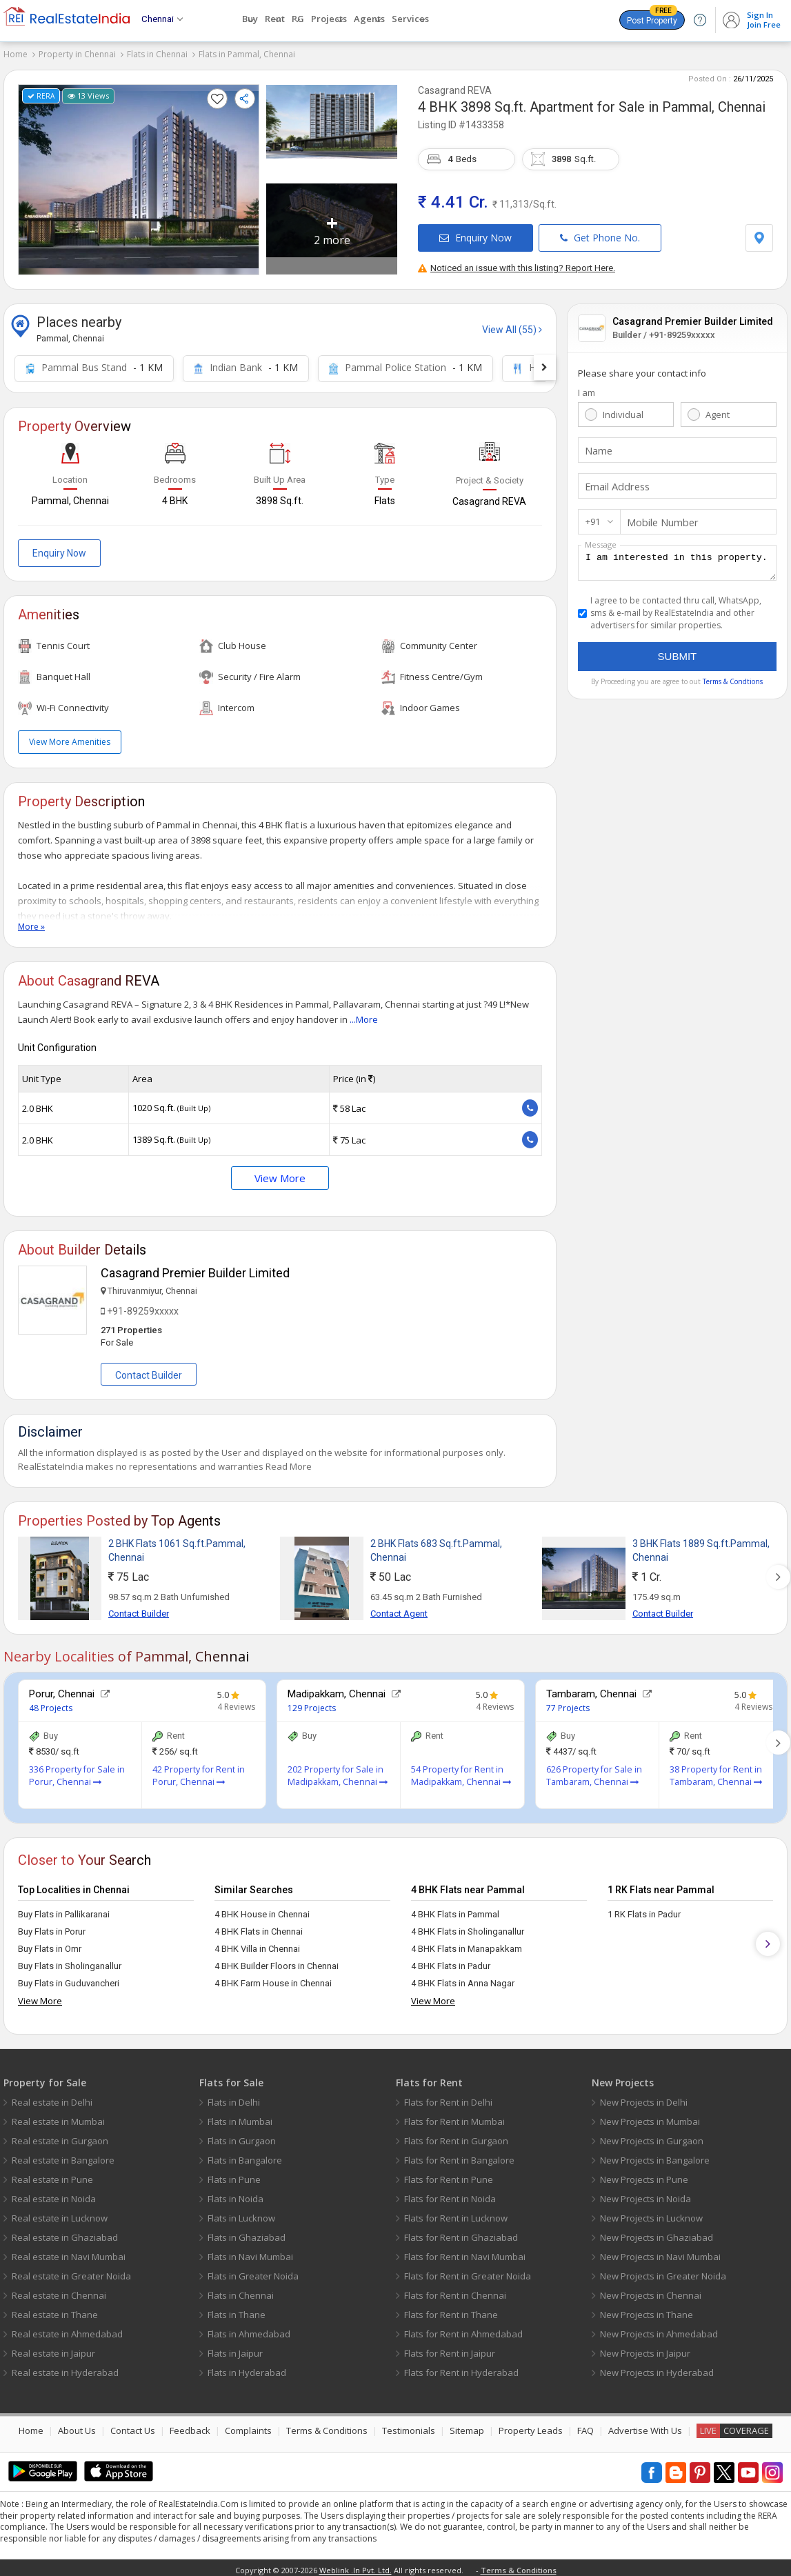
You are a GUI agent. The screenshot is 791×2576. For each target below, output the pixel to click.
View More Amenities (69, 736)
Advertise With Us (645, 2425)
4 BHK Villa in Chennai (257, 1943)
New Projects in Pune (644, 2174)
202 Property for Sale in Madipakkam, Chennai (338, 1770)
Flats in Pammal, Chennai (247, 54)
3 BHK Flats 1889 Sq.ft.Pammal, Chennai (701, 1544)
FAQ (585, 2425)
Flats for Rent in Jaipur (449, 2348)
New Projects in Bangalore (655, 2154)
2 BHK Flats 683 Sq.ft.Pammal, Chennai (436, 1544)
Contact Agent (399, 1608)
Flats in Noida (235, 2193)
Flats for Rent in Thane (451, 2309)
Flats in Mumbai (240, 2116)
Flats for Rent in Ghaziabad (461, 2232)
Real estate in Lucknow (60, 2212)
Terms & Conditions (327, 2425)
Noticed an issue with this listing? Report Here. (516, 262)
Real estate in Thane (55, 2309)
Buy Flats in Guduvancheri (68, 1978)
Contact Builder (148, 1369)
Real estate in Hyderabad (65, 2367)
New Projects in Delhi (644, 2096)
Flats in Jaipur (235, 2348)
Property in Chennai (77, 54)
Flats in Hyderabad (247, 2367)
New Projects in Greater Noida (663, 2270)
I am (586, 387)
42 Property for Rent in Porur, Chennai (198, 1770)
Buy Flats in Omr (49, 1943)
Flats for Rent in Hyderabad (461, 2367)
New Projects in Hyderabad (657, 2367)
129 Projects (312, 1702)
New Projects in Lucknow (651, 2212)
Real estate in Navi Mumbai (69, 2251)
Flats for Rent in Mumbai (454, 2116)
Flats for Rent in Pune (448, 2174)
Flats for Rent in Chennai (455, 2290)
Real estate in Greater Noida (71, 2270)
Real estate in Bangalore (63, 2154)
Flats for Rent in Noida (450, 2193)
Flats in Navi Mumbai (250, 2251)
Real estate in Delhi (52, 2096)
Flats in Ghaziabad (247, 2232)
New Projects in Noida (645, 2193)
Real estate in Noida (54, 2193)
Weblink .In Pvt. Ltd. (355, 2564)
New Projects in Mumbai (650, 2116)
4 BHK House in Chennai (262, 1909)
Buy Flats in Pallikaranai (64, 1909)
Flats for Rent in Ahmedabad (463, 2328)
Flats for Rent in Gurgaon (456, 2135)
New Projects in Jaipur (645, 2348)
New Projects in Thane (646, 2309)
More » (31, 921)
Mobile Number (659, 516)
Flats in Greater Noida (253, 2270)
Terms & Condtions (733, 680)
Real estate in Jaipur (53, 2348)
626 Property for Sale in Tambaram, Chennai (594, 1770)
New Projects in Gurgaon (651, 2135)
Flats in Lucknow (241, 2212)
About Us (77, 2425)
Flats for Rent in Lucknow (456, 2212)
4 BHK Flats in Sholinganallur (467, 1926)
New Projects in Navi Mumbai (660, 2251)
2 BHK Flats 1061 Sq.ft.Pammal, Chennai (177, 1544)
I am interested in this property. (677, 559)
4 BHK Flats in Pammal (455, 1909)
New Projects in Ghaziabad (656, 2232)
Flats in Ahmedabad (249, 2328)
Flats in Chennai (157, 54)
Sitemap (467, 2425)
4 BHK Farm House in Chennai (273, 1978)
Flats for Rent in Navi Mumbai (464, 2251)
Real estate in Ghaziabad (65, 2232)
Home (15, 54)
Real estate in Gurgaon (60, 2135)
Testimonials (408, 2425)
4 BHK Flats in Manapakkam (466, 1943)
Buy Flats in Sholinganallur (69, 1960)
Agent (717, 409)
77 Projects (568, 1702)
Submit (677, 655)
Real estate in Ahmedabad (67, 2328)
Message (601, 539)
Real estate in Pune (52, 2174)
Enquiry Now (475, 232)
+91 (592, 516)
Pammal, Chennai (713, 101)
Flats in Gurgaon (242, 2135)
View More (280, 1172)
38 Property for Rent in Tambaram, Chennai (716, 1770)
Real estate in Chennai (59, 2290)
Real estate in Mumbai (58, 2116)
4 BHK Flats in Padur (450, 1960)
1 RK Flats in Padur (644, 1909)
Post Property (652, 18)
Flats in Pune (234, 2174)
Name (597, 445)
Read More (289, 1461)
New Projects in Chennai (650, 2290)
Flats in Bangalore (245, 2154)
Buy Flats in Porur (52, 1926)
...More (364, 1014)
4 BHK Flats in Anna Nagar (462, 1978)
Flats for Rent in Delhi (448, 2096)
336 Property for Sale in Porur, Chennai (77, 1770)
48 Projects (50, 1702)
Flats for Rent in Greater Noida (467, 2270)
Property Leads (531, 2425)
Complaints (248, 2425)
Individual (623, 409)
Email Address (614, 481)
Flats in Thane (237, 2309)
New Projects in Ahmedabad (659, 2328)
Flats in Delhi (234, 2096)
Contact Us (132, 2425)
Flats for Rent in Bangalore (459, 2154)
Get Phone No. (600, 232)
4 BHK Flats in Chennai (258, 1926)
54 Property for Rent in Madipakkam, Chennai (461, 1770)
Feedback (190, 2425)
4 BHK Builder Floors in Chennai (276, 1960)
